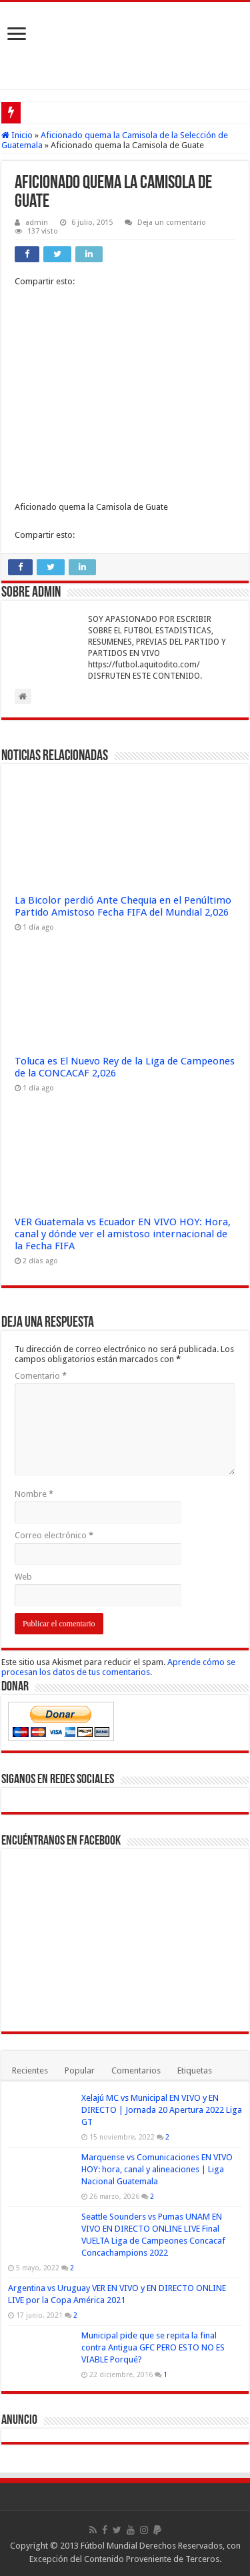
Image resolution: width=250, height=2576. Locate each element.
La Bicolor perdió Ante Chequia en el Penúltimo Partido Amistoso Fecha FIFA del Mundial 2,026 (123, 906)
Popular (80, 2070)
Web (23, 1577)
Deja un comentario (171, 222)
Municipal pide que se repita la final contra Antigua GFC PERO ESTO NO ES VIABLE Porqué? (153, 2347)
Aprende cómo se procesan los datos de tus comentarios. (118, 1667)
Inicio (17, 135)
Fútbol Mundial (109, 2546)
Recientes (30, 2070)
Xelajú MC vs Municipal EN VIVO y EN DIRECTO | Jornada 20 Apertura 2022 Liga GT (161, 2110)
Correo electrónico (54, 1535)
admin (36, 222)
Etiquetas (194, 2070)
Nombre (34, 1494)
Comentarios (136, 2070)
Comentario (41, 1376)
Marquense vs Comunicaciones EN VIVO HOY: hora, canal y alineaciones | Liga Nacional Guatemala (157, 2169)
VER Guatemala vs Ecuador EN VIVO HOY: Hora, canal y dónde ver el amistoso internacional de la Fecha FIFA (123, 1234)
